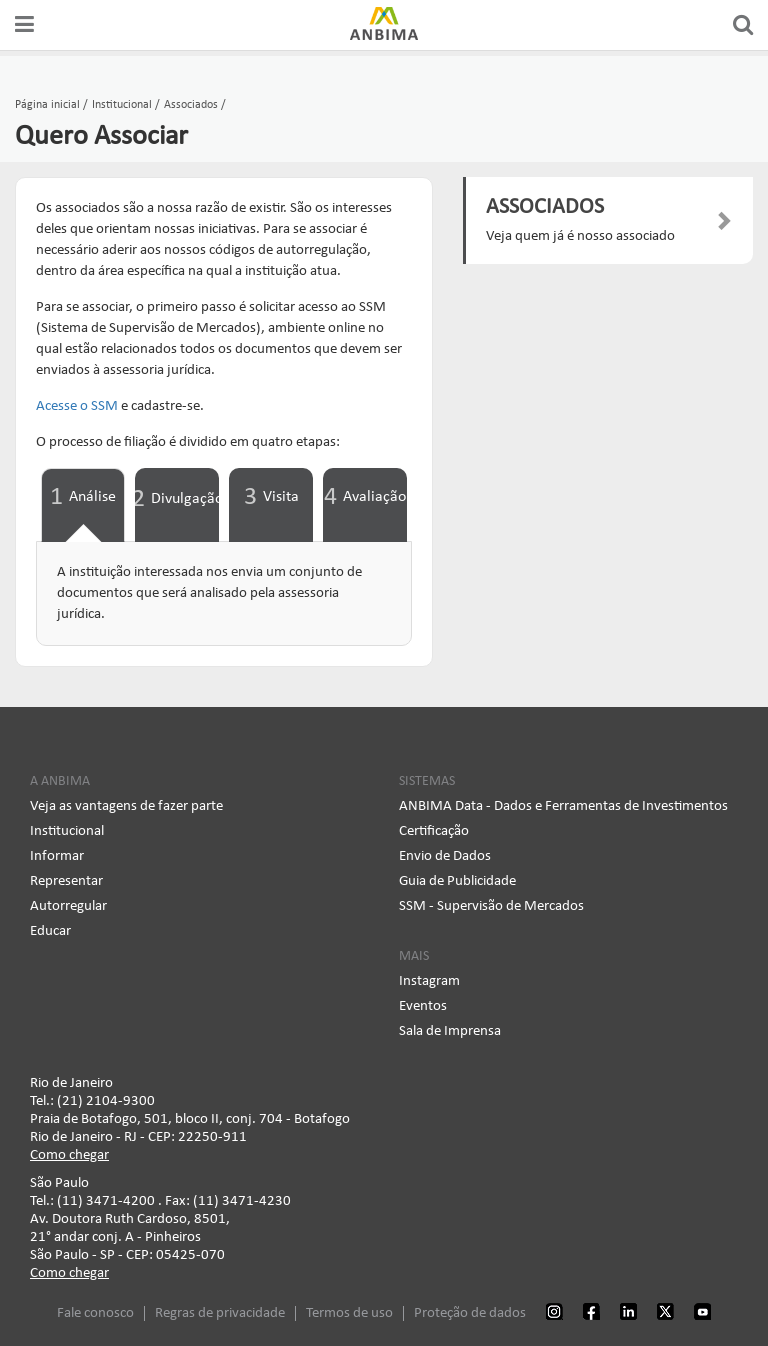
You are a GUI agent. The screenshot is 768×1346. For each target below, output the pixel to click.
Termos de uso (349, 1313)
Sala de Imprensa (450, 1031)
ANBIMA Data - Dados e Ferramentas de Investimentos (563, 806)
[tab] (83, 505)
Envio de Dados (445, 856)
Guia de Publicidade (457, 881)
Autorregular (68, 906)
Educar (50, 931)
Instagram (429, 981)
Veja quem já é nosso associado (580, 236)
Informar (57, 856)
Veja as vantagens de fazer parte (126, 806)
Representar (66, 881)
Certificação (434, 831)
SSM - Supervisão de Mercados (491, 906)
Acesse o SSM (77, 406)
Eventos (423, 1006)
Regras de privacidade (220, 1313)
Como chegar (69, 1155)
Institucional (67, 831)
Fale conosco (95, 1313)
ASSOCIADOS (545, 207)
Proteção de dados (470, 1313)
